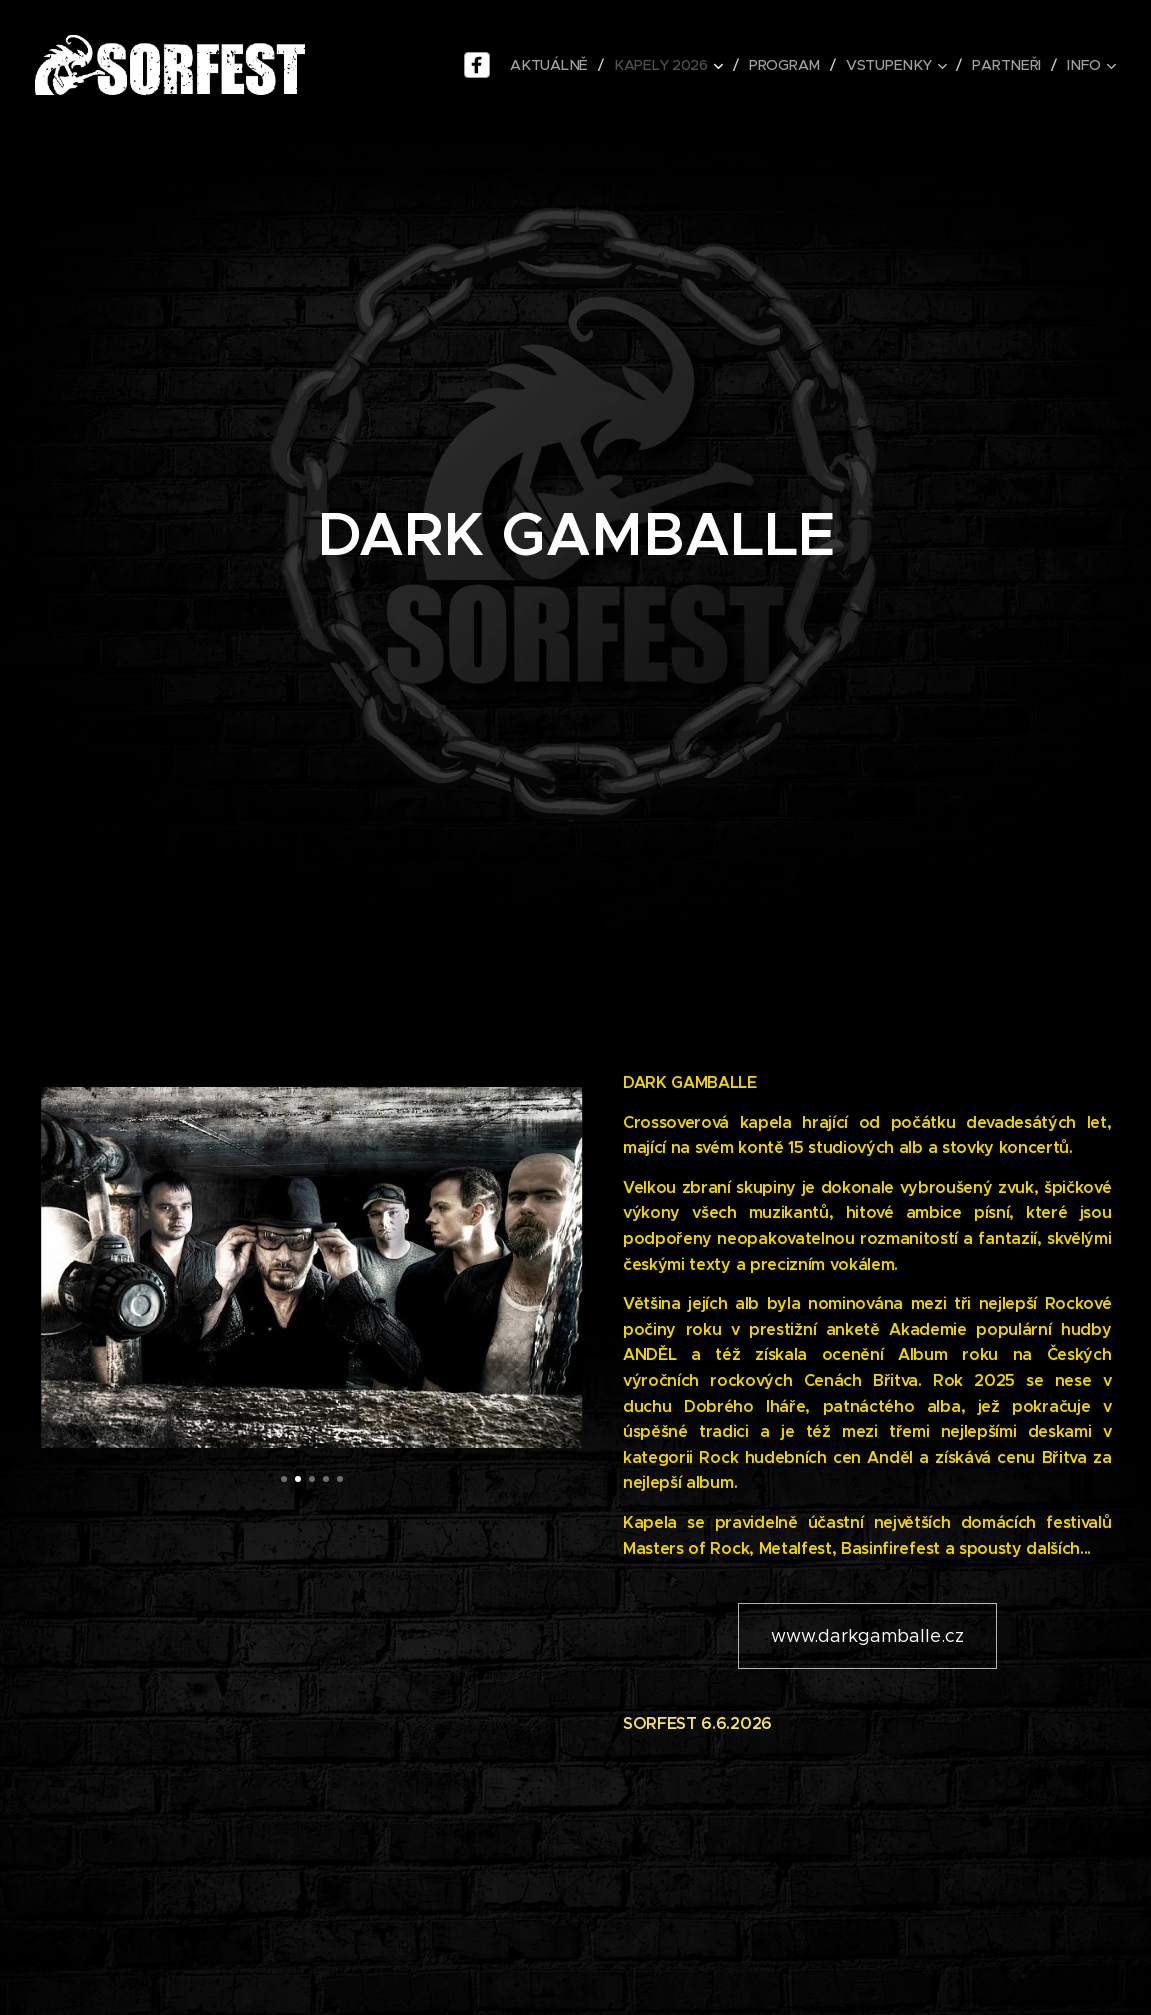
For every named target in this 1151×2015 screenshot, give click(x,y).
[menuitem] (552, 65)
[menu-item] (480, 65)
